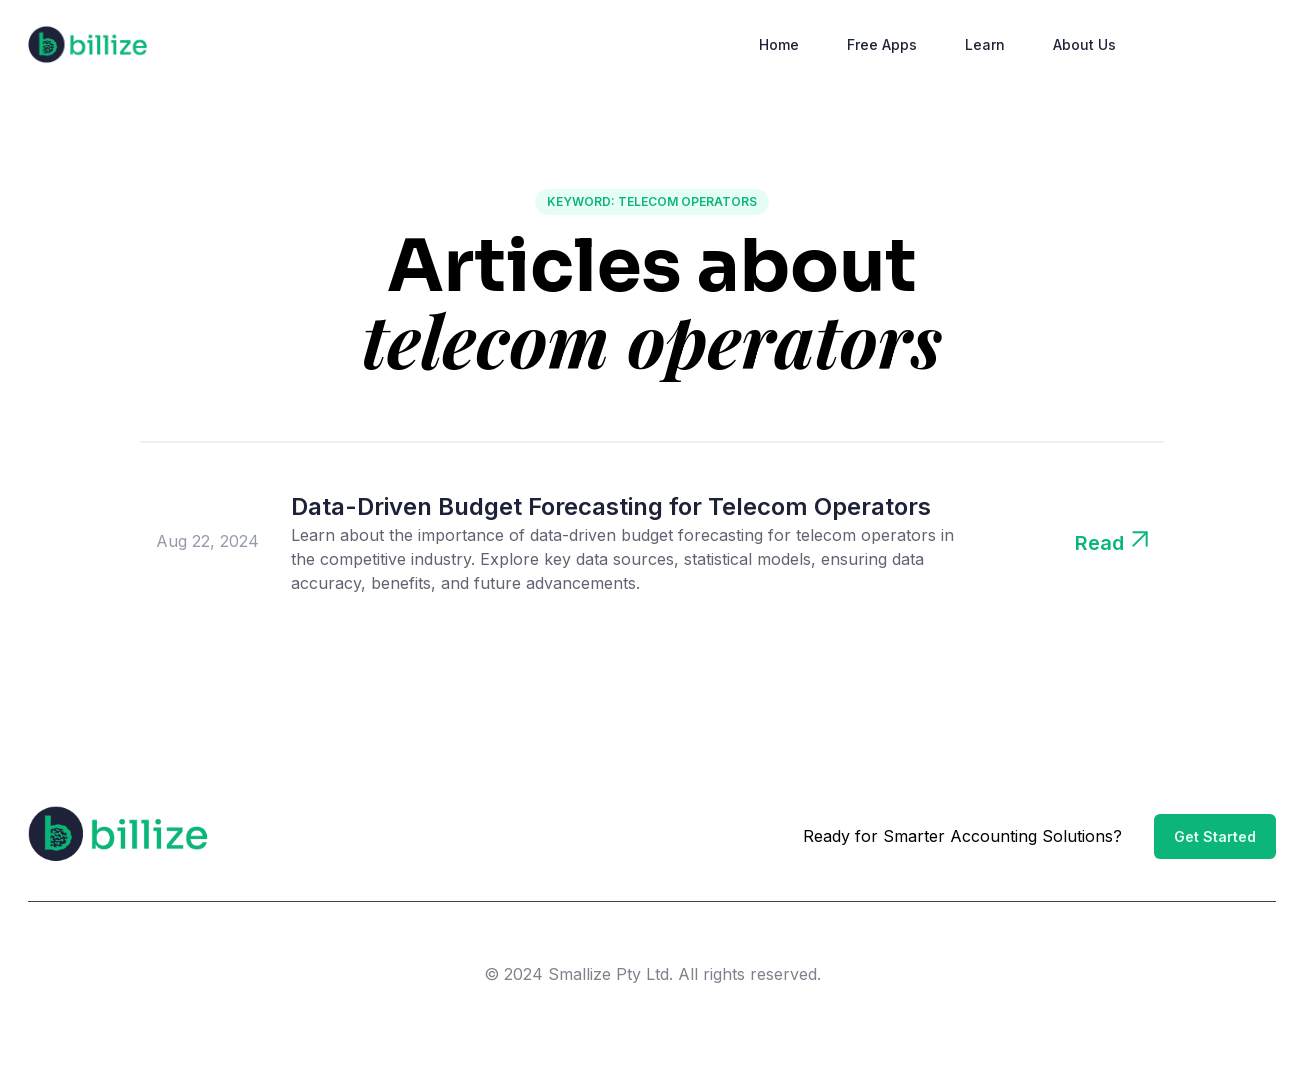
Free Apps (882, 44)
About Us (1084, 44)
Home (779, 44)
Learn (985, 44)
